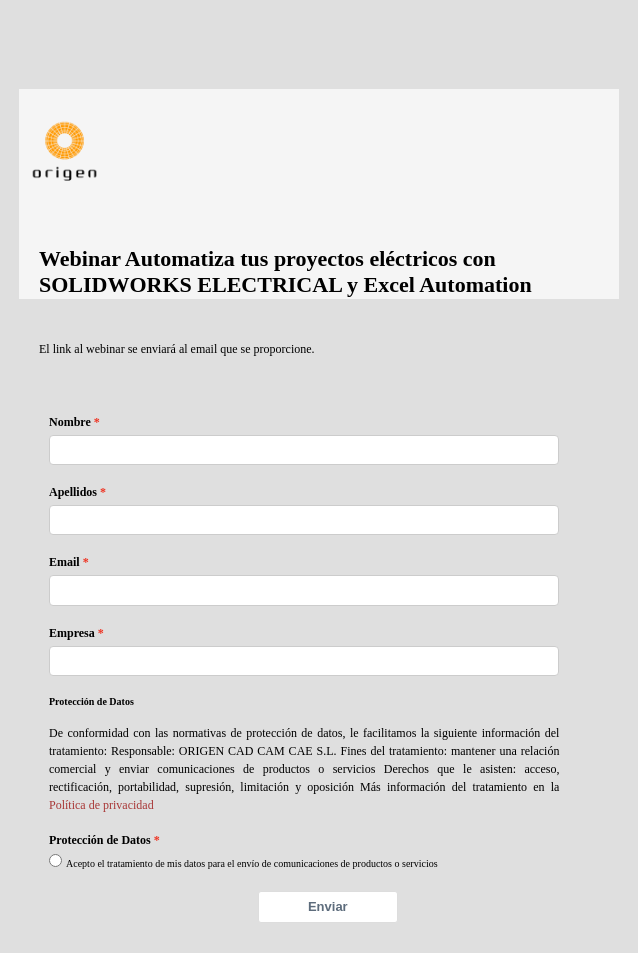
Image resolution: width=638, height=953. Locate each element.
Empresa (72, 633)
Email (64, 562)
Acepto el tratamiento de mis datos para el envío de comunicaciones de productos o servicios (252, 863)
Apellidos (73, 492)
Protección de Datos (100, 840)
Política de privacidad (101, 805)
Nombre (70, 422)
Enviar (328, 906)
